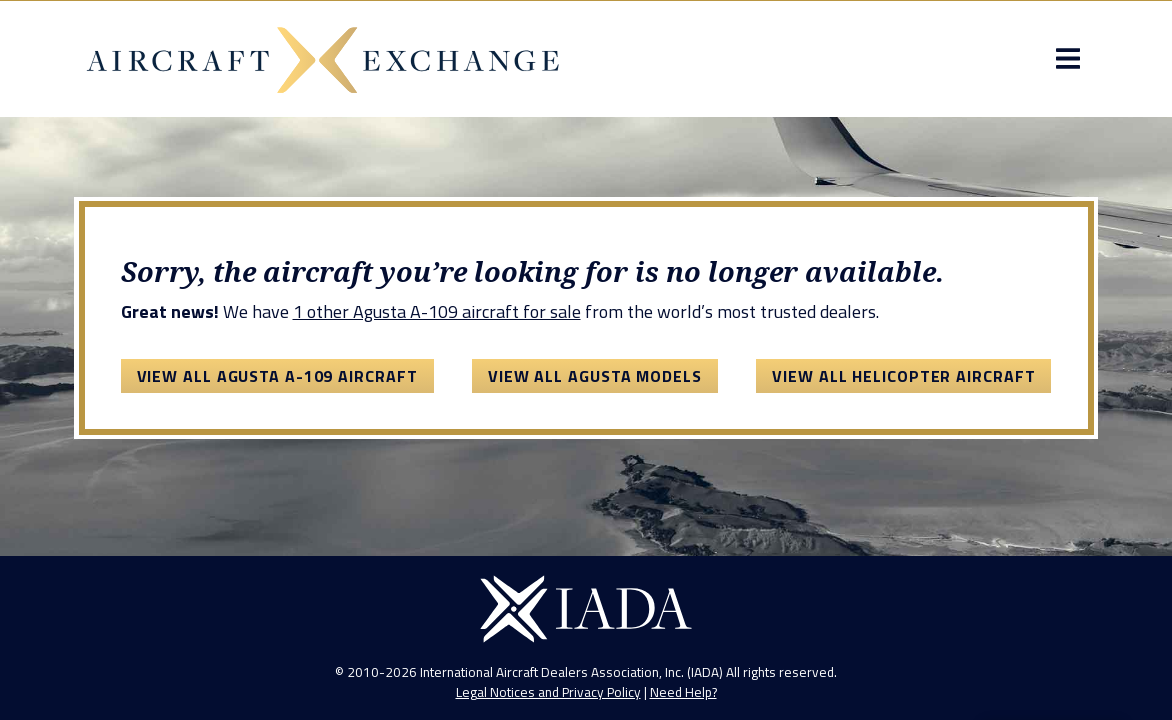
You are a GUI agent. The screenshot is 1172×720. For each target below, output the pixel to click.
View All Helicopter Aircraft (903, 376)
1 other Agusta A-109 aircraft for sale (437, 311)
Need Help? (683, 692)
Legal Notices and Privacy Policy (548, 692)
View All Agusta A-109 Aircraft (277, 376)
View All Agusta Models (595, 376)
